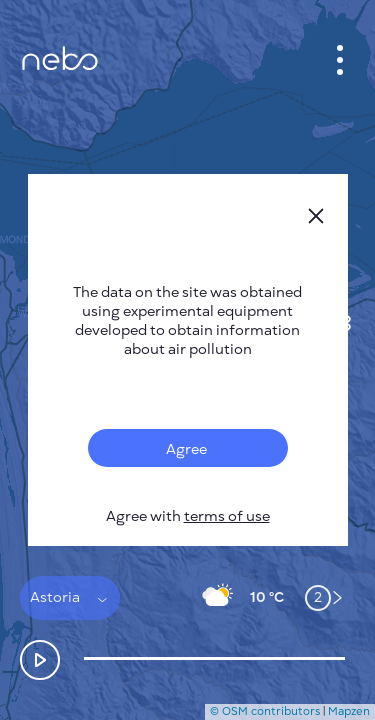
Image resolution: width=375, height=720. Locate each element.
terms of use (227, 516)
